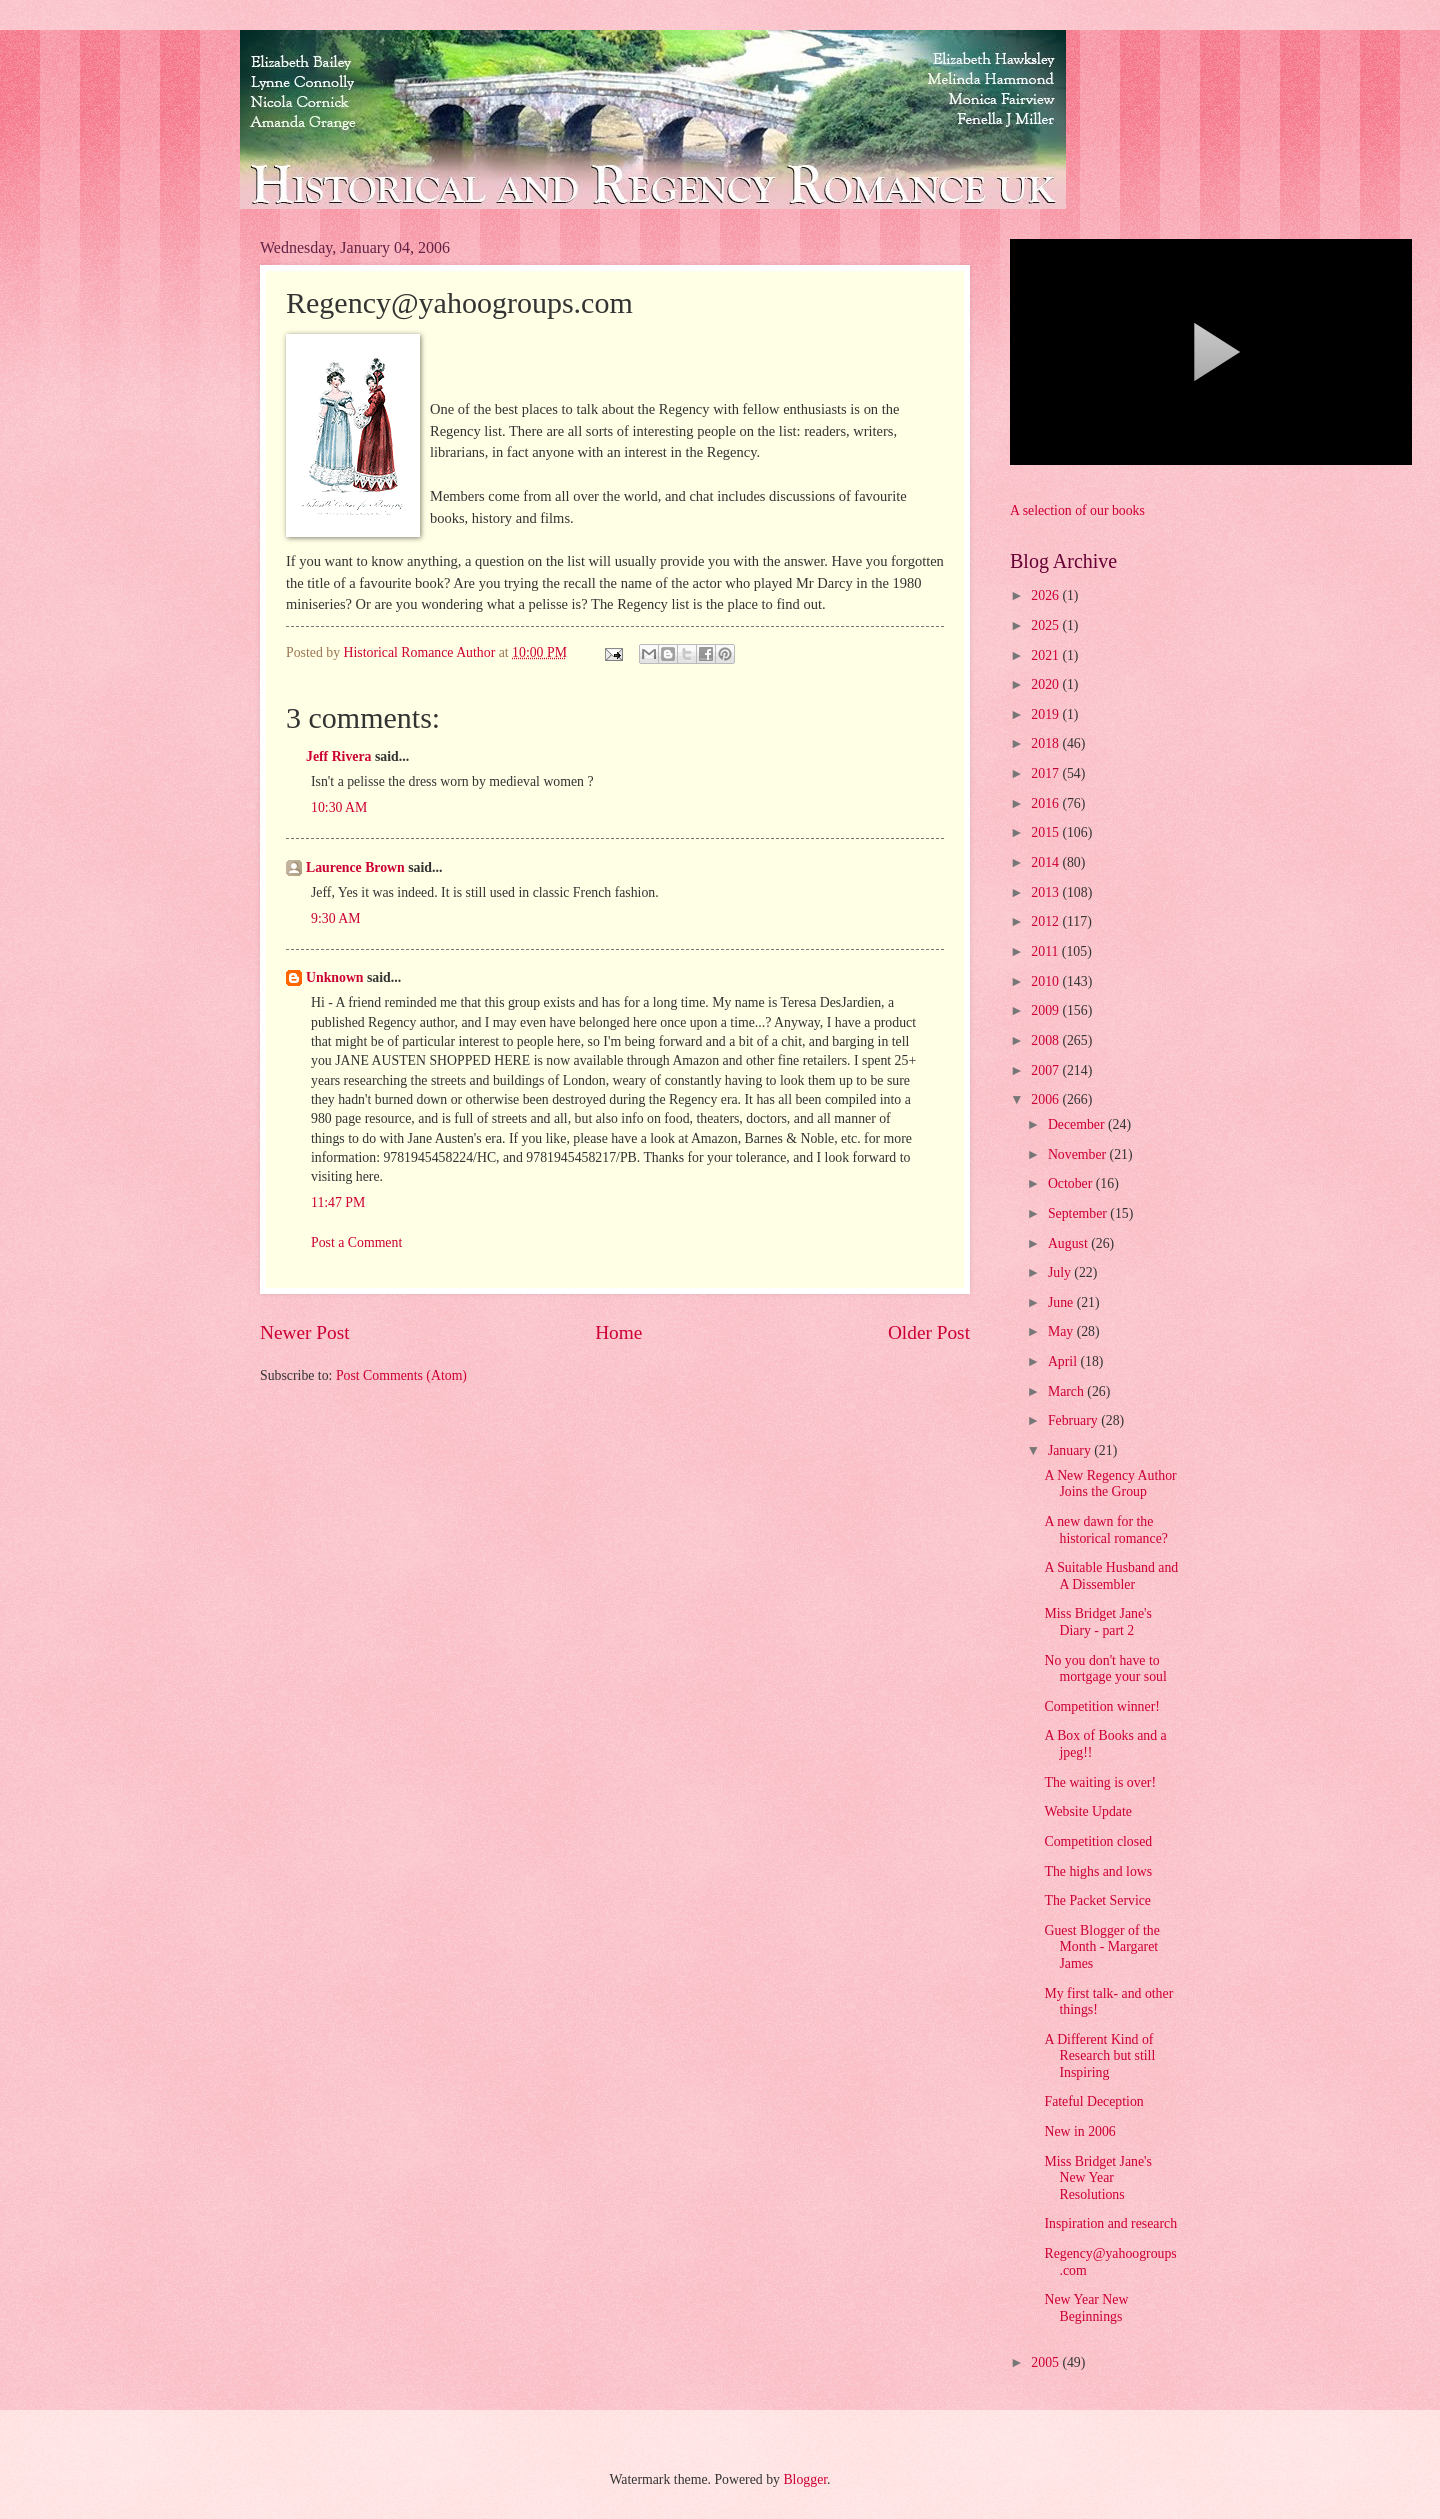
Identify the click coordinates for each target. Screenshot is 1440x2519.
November (1079, 1154)
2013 (1046, 892)
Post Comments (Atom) (401, 1375)
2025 (1046, 625)
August (1069, 1243)
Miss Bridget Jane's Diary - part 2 (1098, 1622)
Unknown (335, 977)
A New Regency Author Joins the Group (1110, 1484)
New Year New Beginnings (1086, 2308)
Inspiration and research (1110, 2223)
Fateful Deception (1093, 2101)
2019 (1046, 714)
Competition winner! (1101, 1706)
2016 (1046, 803)
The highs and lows (1098, 1871)
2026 (1046, 595)
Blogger (805, 2479)
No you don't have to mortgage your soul (1105, 1669)
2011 (1046, 951)
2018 (1046, 743)
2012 (1046, 921)
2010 (1046, 981)
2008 (1046, 1040)
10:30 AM (339, 807)
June (1062, 1302)
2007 (1046, 1070)
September (1079, 1213)
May (1062, 1331)
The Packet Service (1097, 1900)
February (1074, 1420)
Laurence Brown (355, 867)
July (1061, 1272)
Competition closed (1098, 1841)
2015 (1046, 832)
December (1078, 1124)
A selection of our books (1077, 510)
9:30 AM (335, 918)
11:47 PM (338, 1202)
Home (618, 1332)
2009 (1046, 1010)
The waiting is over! (1100, 1782)
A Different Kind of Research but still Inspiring (1099, 2056)
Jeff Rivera (339, 756)
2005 (1046, 2362)
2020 (1046, 684)
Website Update (1087, 1811)
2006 (1046, 1099)
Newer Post (305, 1332)
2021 (1046, 655)
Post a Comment (356, 1242)
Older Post (929, 1332)
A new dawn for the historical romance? (1105, 1530)
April (1064, 1361)
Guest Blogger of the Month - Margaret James (1101, 1947)
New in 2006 (1079, 2131)
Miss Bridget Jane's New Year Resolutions (1098, 2178)
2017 (1046, 773)
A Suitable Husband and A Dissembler (1111, 1576)
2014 (1046, 862)
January (1071, 1450)
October (1072, 1183)
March (1067, 1391)
